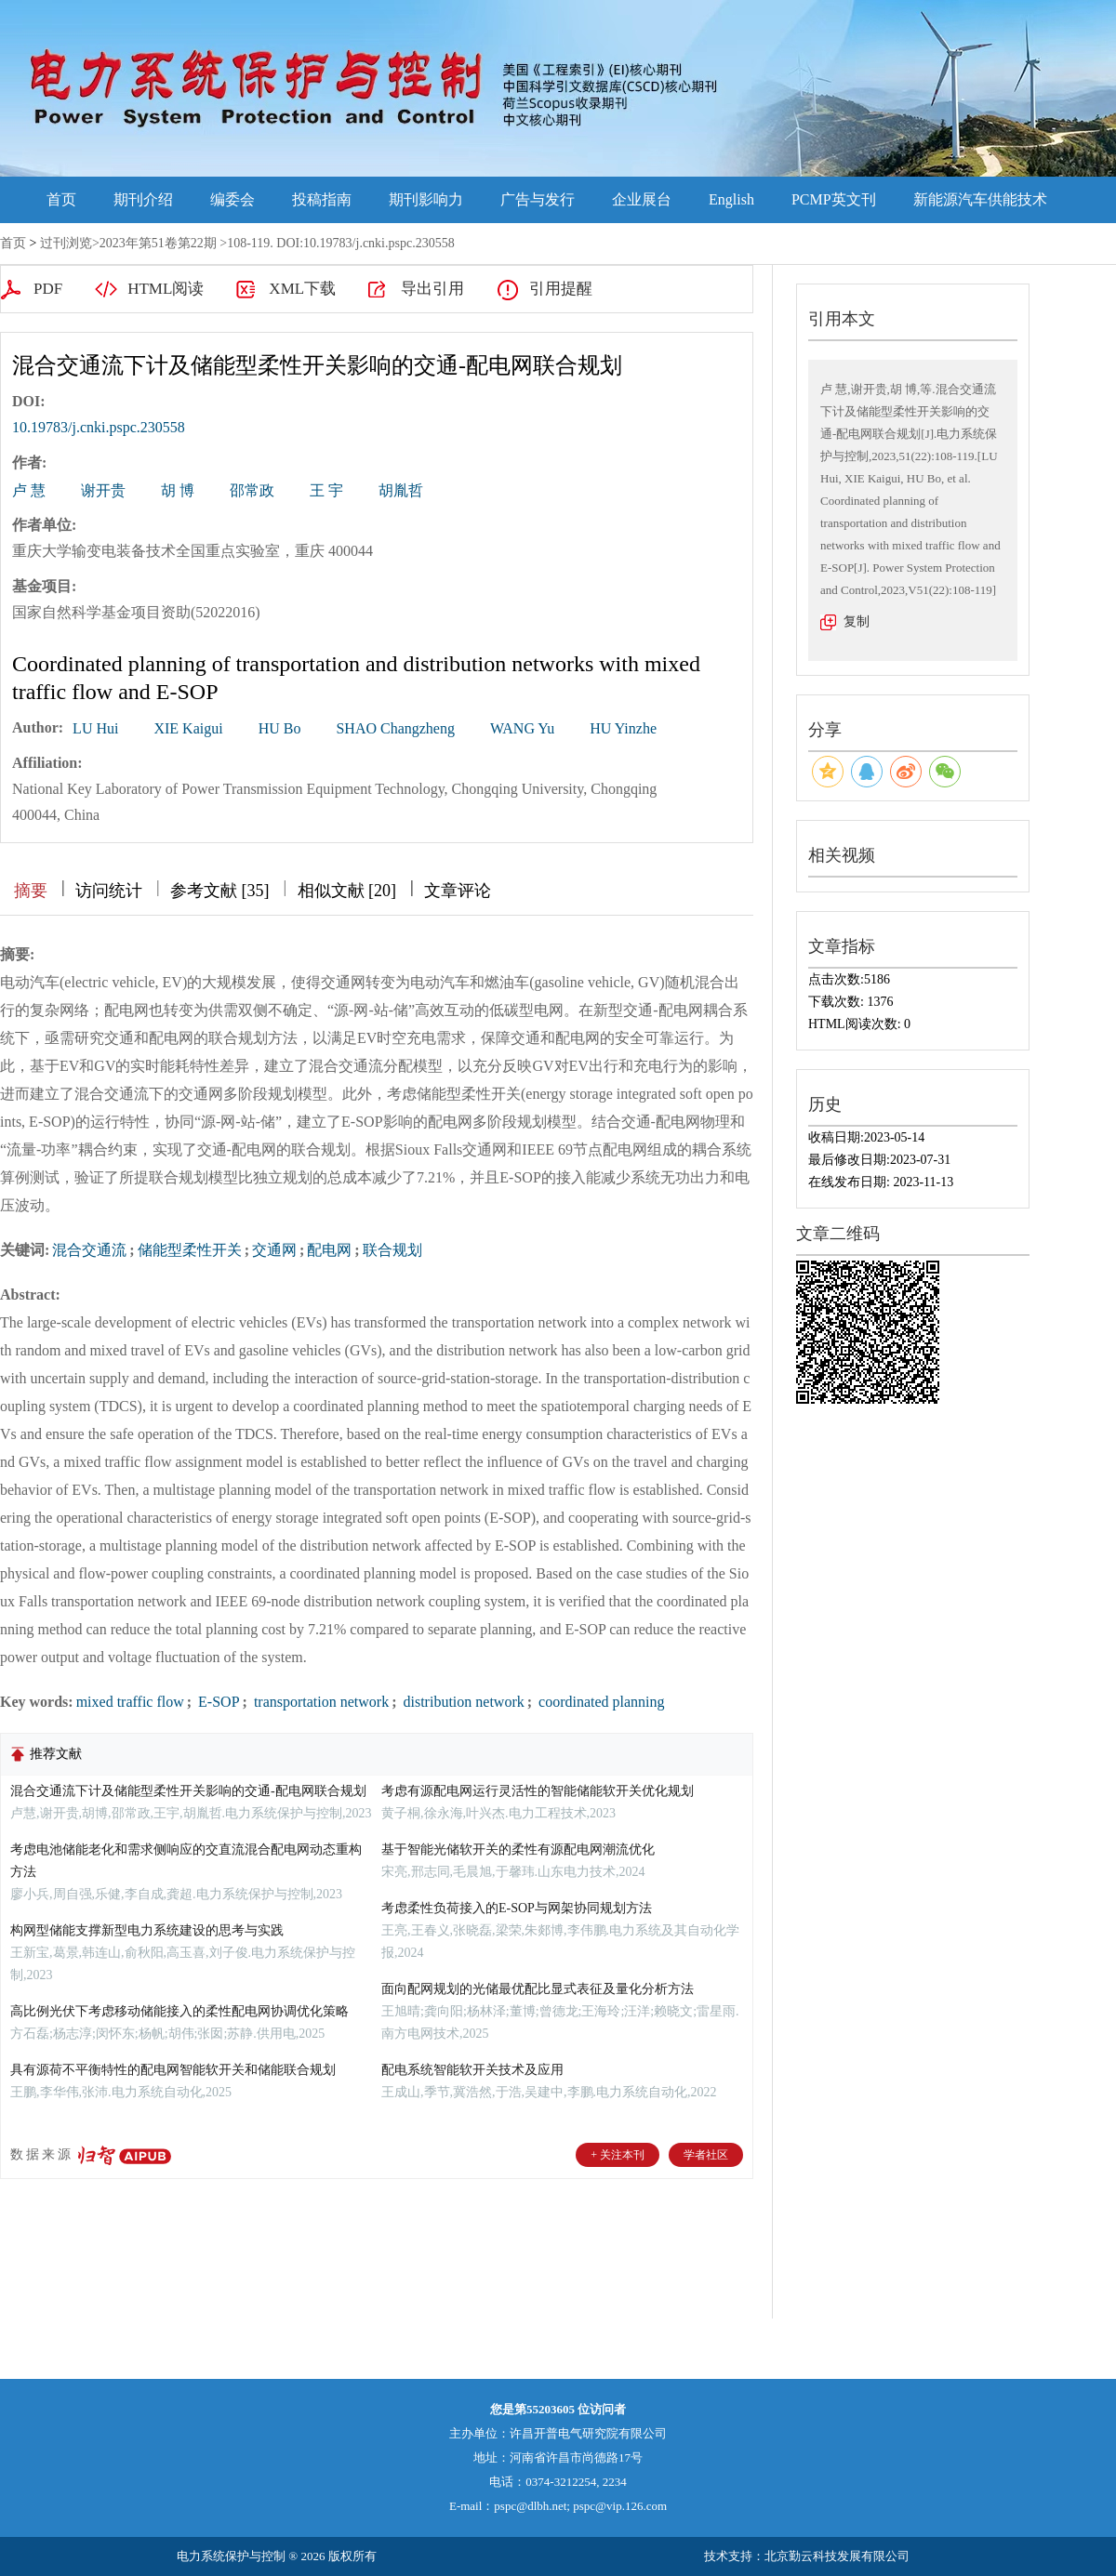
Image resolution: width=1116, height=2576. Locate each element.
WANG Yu (522, 728)
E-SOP (216, 1702)
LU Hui (95, 728)
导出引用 (432, 288)
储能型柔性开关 (190, 1250)
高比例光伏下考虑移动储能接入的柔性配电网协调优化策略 (179, 2011)
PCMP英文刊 (833, 199)
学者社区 (706, 2154)
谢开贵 (103, 490)
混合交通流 (89, 1250)
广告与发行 (537, 199)
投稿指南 (322, 199)
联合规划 (392, 1250)
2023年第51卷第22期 (158, 243)
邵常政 (252, 490)
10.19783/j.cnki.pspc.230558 (98, 427)
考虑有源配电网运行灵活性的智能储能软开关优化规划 (537, 1791)
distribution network (462, 1702)
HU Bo (280, 728)
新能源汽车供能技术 (980, 199)
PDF (47, 288)
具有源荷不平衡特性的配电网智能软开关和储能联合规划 (173, 2070)
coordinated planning (600, 1702)
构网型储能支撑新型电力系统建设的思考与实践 (147, 1930)
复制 (857, 621)
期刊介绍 (143, 199)
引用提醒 (560, 288)
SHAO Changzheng (395, 728)
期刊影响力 (426, 199)
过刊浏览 (66, 243)
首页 (61, 199)
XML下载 (302, 288)
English (731, 199)
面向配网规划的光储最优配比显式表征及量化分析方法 (537, 1989)
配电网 (329, 1250)
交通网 (274, 1250)
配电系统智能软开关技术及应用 (472, 2070)
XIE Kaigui (187, 728)
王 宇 (326, 490)
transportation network (319, 1702)
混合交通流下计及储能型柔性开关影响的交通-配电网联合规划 (188, 1791)
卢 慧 (29, 490)
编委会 (232, 199)
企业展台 (641, 199)
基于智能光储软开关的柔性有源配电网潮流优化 (518, 1849)
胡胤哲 (401, 490)
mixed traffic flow (130, 1702)
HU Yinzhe (623, 728)
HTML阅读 (165, 288)
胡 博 (177, 490)
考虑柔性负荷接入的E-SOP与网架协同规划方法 (516, 1908)
